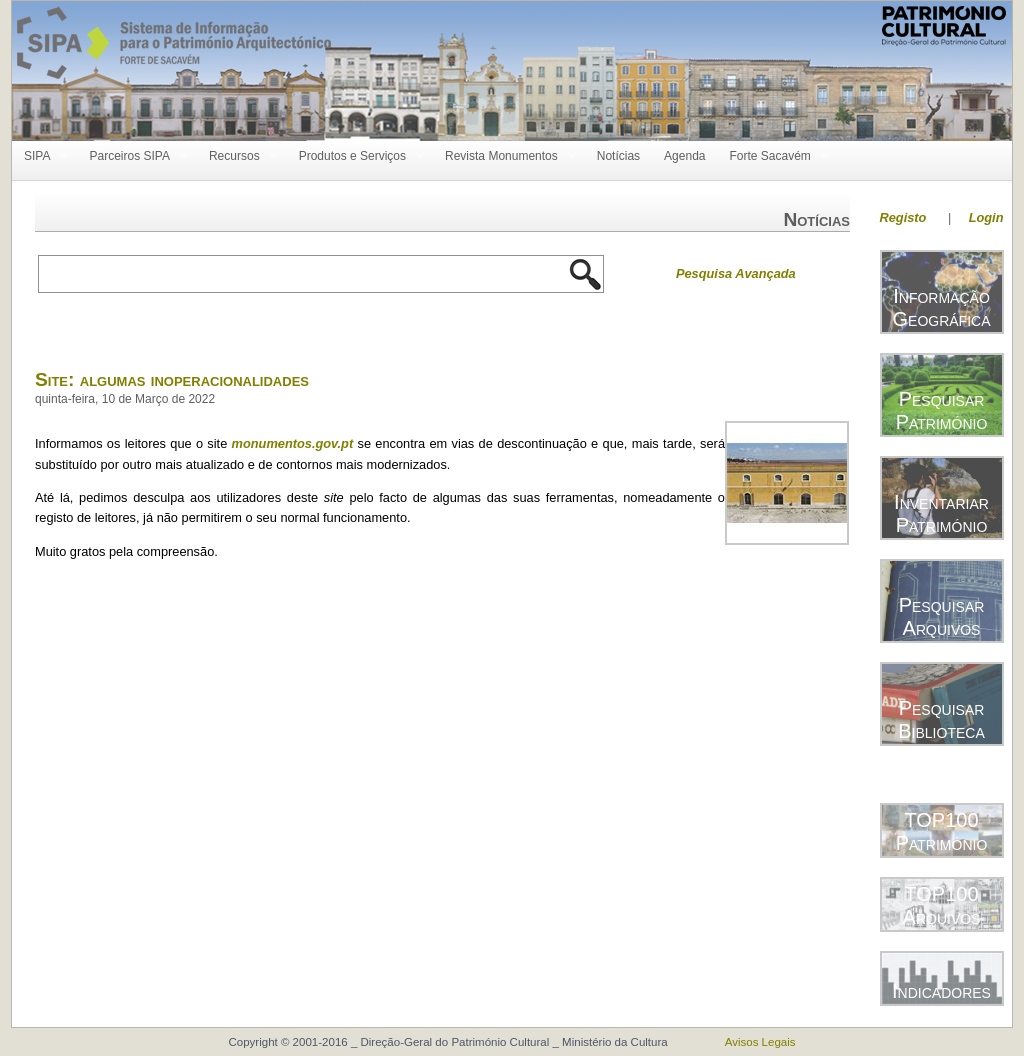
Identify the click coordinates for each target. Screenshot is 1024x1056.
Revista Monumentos (504, 156)
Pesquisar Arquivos (942, 616)
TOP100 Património (942, 831)
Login (986, 217)
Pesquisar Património (942, 410)
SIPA (40, 156)
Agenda (684, 156)
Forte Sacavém (772, 156)
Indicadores (941, 991)
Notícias (618, 156)
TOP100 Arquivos (942, 905)
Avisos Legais (760, 1042)
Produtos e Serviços (355, 156)
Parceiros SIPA (132, 156)
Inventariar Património (941, 513)
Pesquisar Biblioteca (941, 719)
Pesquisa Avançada (736, 273)
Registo (903, 217)
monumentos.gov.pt (293, 443)
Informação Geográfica (941, 307)
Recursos (237, 156)
